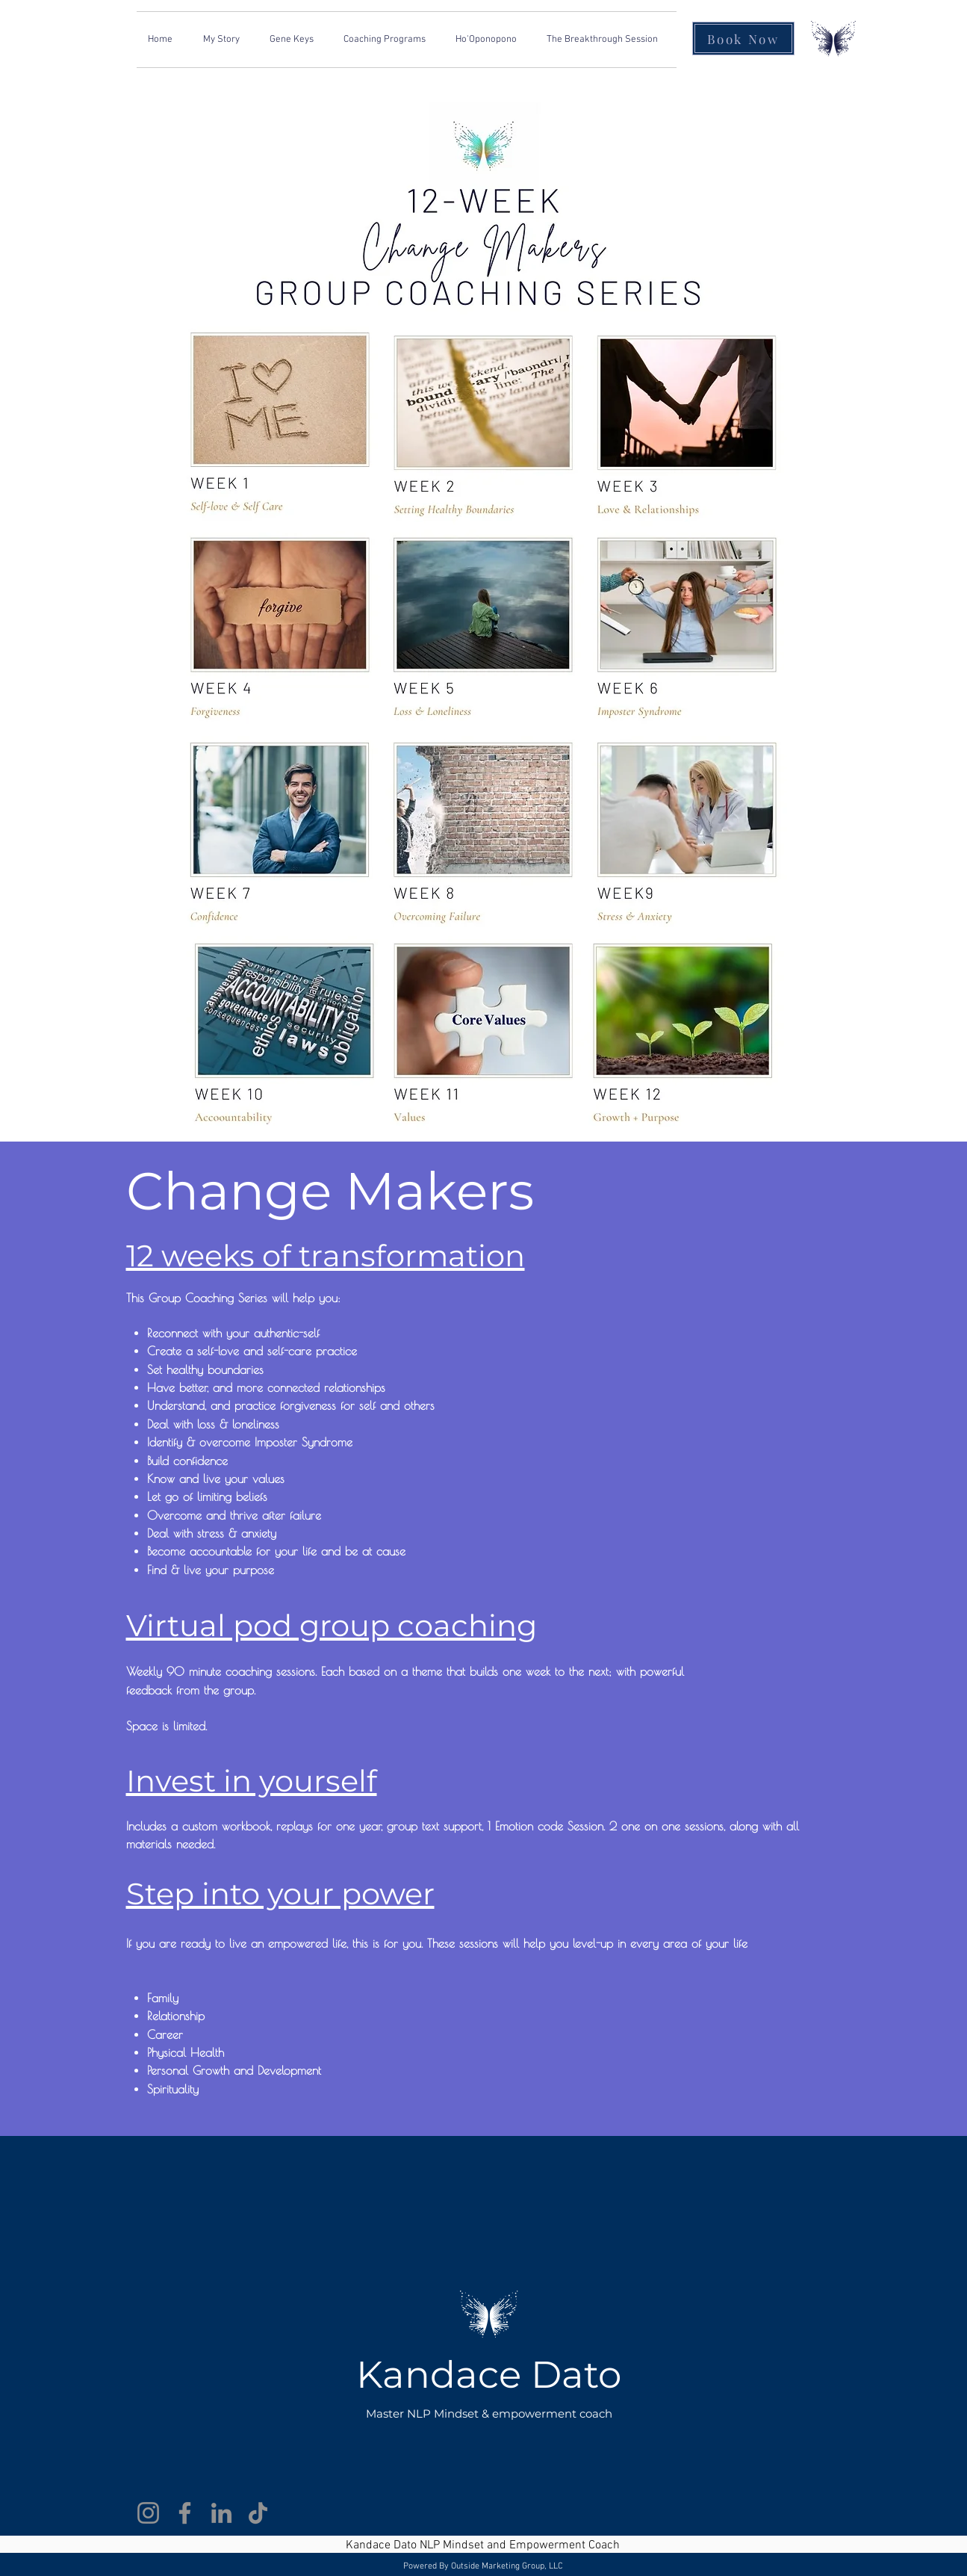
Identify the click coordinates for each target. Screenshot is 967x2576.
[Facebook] (184, 2512)
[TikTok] (258, 2512)
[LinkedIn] (221, 2512)
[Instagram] (148, 2512)
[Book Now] (743, 38)
